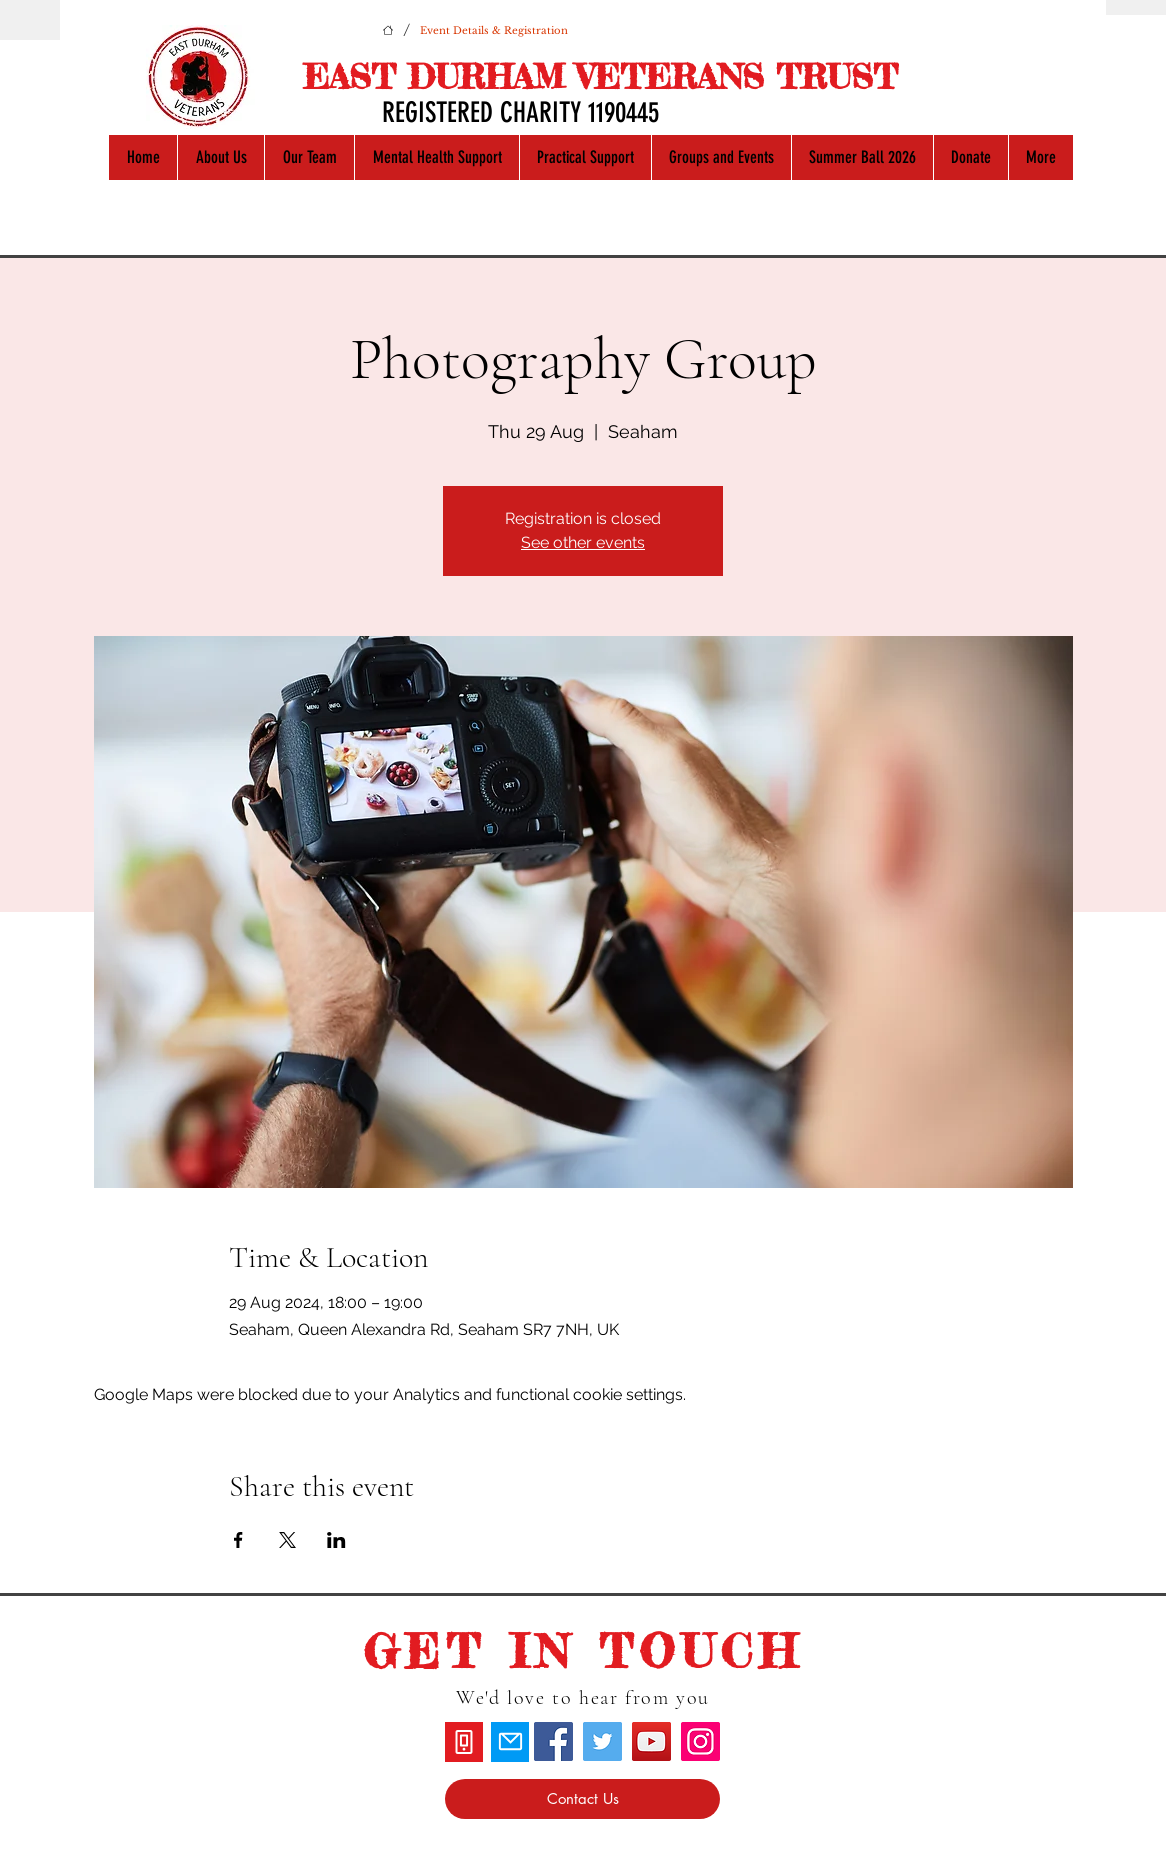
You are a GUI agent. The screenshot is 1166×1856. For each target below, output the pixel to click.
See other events (583, 542)
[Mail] (510, 1742)
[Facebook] (553, 1741)
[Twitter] (602, 1741)
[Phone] (464, 1742)
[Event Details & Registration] (494, 30)
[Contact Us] (582, 1799)
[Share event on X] (287, 1540)
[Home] (388, 30)
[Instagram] (700, 1741)
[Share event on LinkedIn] (336, 1540)
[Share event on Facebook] (238, 1540)
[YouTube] (651, 1741)
